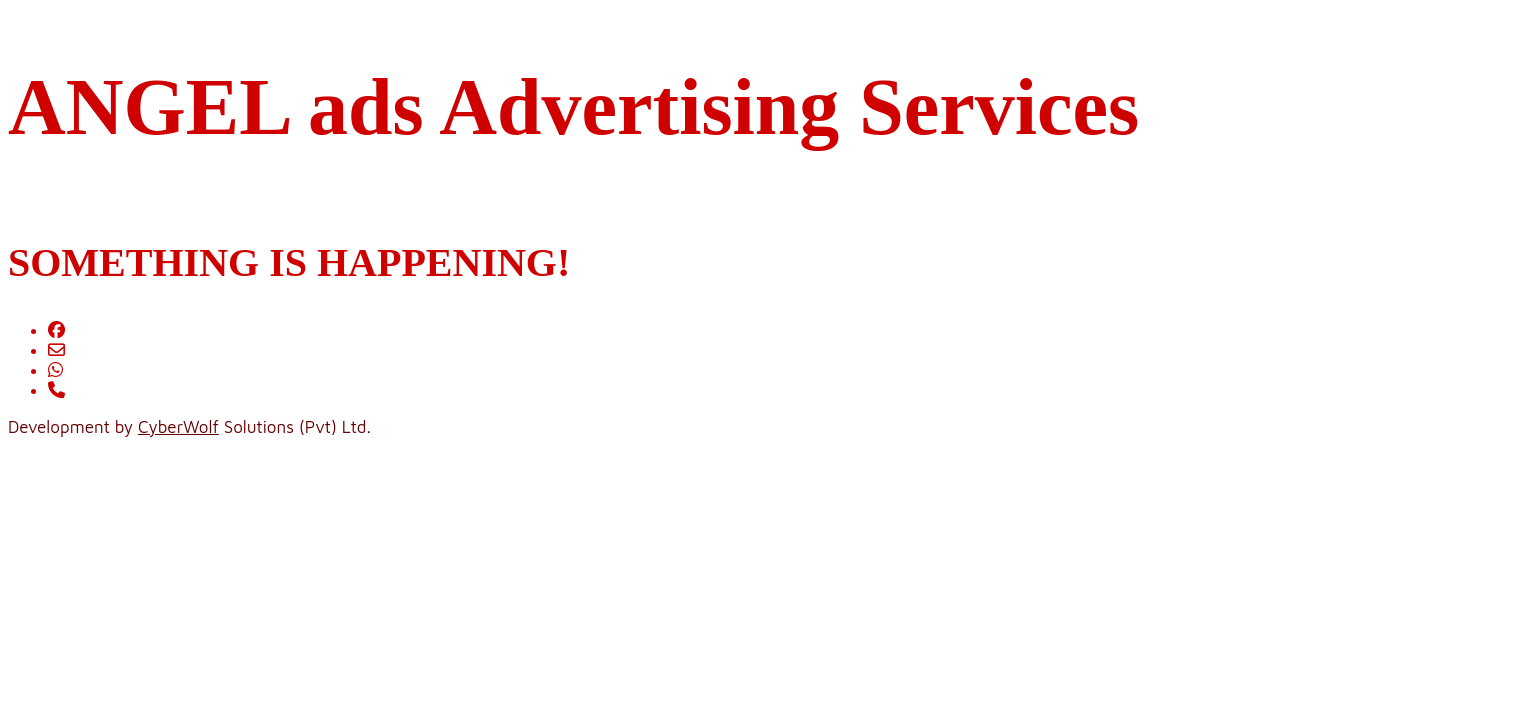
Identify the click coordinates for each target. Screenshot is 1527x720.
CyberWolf (178, 427)
